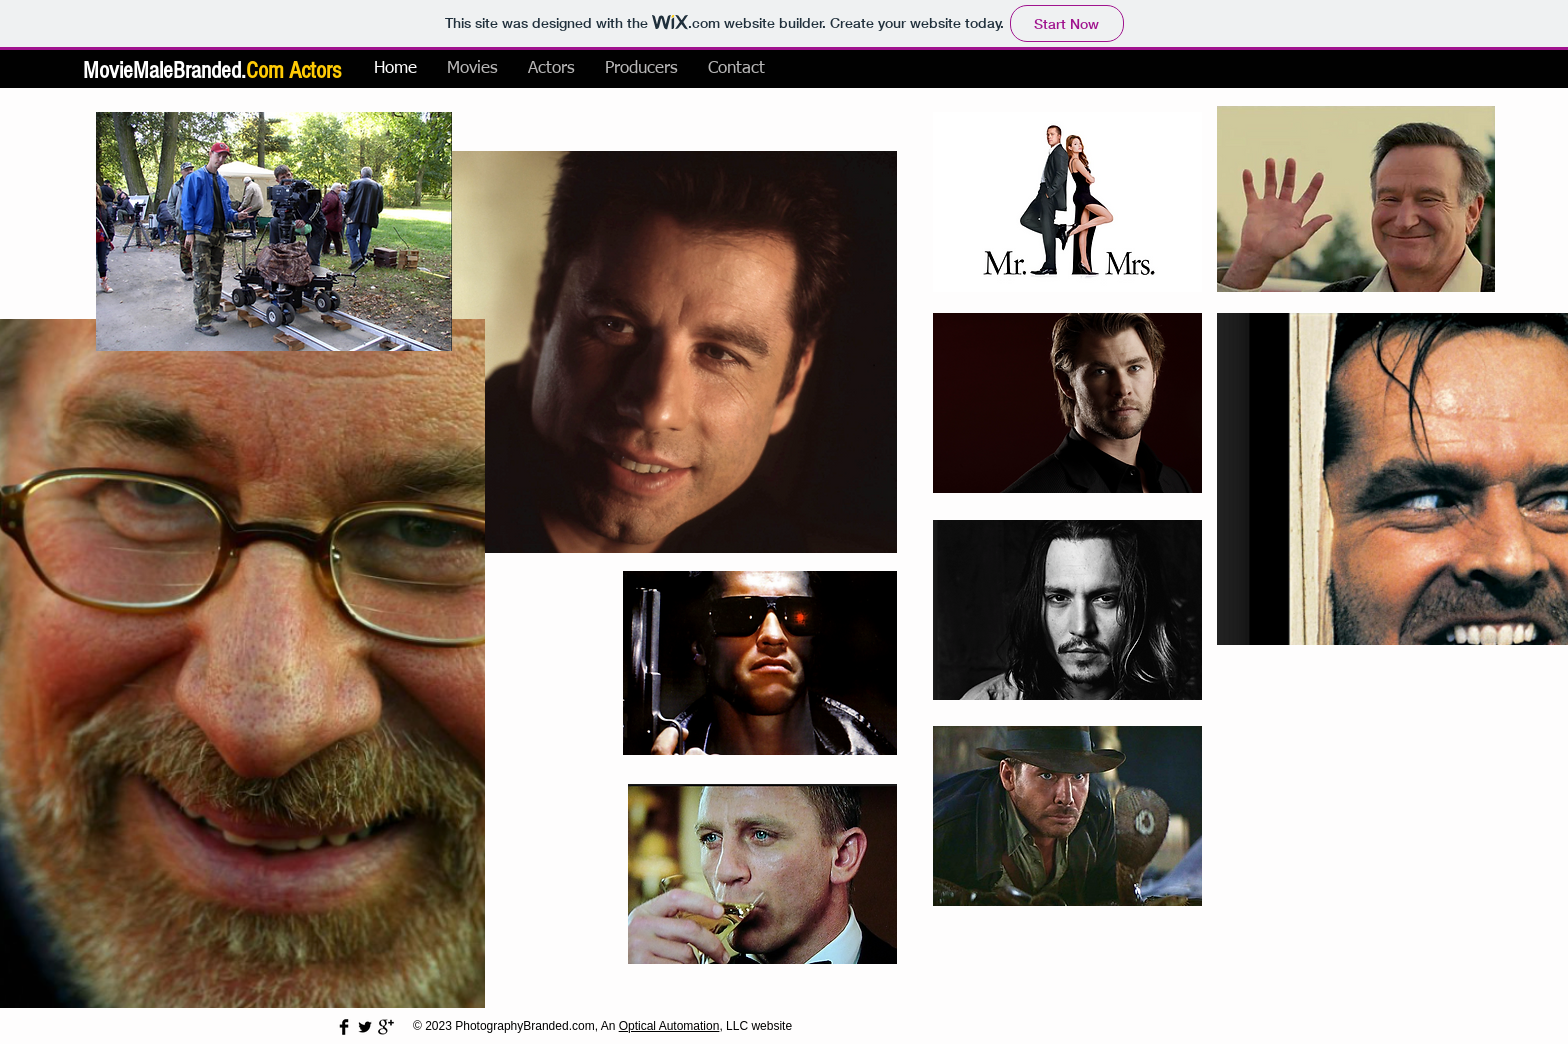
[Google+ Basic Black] (386, 1027)
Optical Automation (669, 1026)
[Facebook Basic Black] (344, 1027)
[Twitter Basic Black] (365, 1027)
